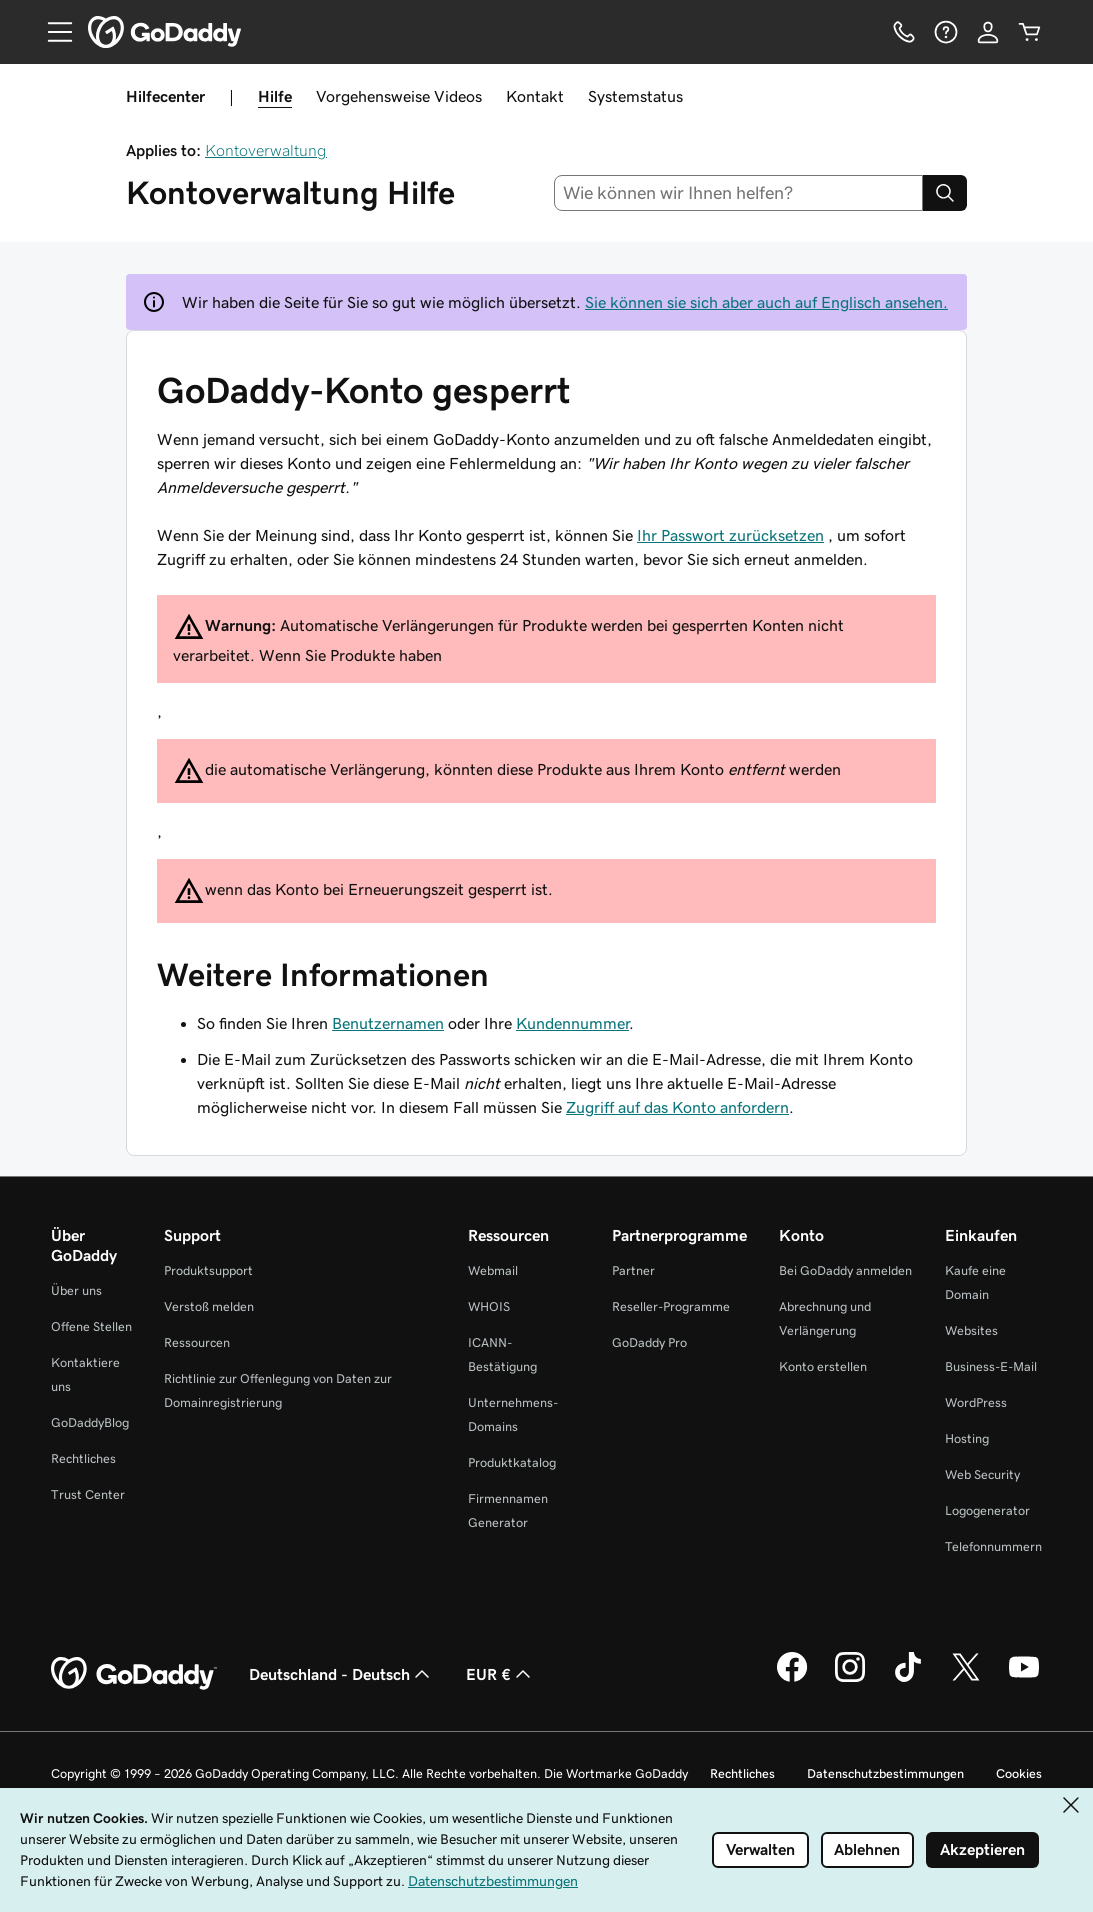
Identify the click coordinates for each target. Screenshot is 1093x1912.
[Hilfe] (946, 32)
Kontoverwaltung (266, 150)
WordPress (976, 1402)
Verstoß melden (209, 1306)
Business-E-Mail (991, 1366)
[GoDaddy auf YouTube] (1024, 1679)
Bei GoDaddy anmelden (845, 1270)
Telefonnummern (993, 1546)
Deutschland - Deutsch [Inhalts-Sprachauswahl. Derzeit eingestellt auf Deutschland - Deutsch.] (341, 1674)
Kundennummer (572, 1023)
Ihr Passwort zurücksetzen (730, 535)
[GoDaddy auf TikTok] (908, 1679)
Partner (633, 1270)
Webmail (493, 1270)
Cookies (1019, 1773)
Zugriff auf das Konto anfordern (677, 1107)
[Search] (945, 193)
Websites (971, 1330)
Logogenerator (987, 1510)
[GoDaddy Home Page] (134, 1674)
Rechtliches (83, 1458)
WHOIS (489, 1306)
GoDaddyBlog (90, 1422)
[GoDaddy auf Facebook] (792, 1679)
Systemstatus (635, 96)
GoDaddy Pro (649, 1342)
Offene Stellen (91, 1326)
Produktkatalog (512, 1462)
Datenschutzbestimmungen (885, 1773)
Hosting (967, 1438)
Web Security (982, 1474)
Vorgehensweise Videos (399, 96)
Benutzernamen (388, 1023)
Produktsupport (208, 1270)
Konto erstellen (823, 1366)
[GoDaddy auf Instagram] (850, 1679)
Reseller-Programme (671, 1306)
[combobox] (738, 193)
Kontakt (535, 96)
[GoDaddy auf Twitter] (966, 1679)
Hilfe (275, 96)
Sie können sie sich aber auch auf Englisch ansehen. (766, 302)
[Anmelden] (988, 32)
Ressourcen (197, 1342)
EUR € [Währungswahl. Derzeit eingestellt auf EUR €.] (500, 1674)
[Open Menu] (52, 32)
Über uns (76, 1290)
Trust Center (88, 1494)
